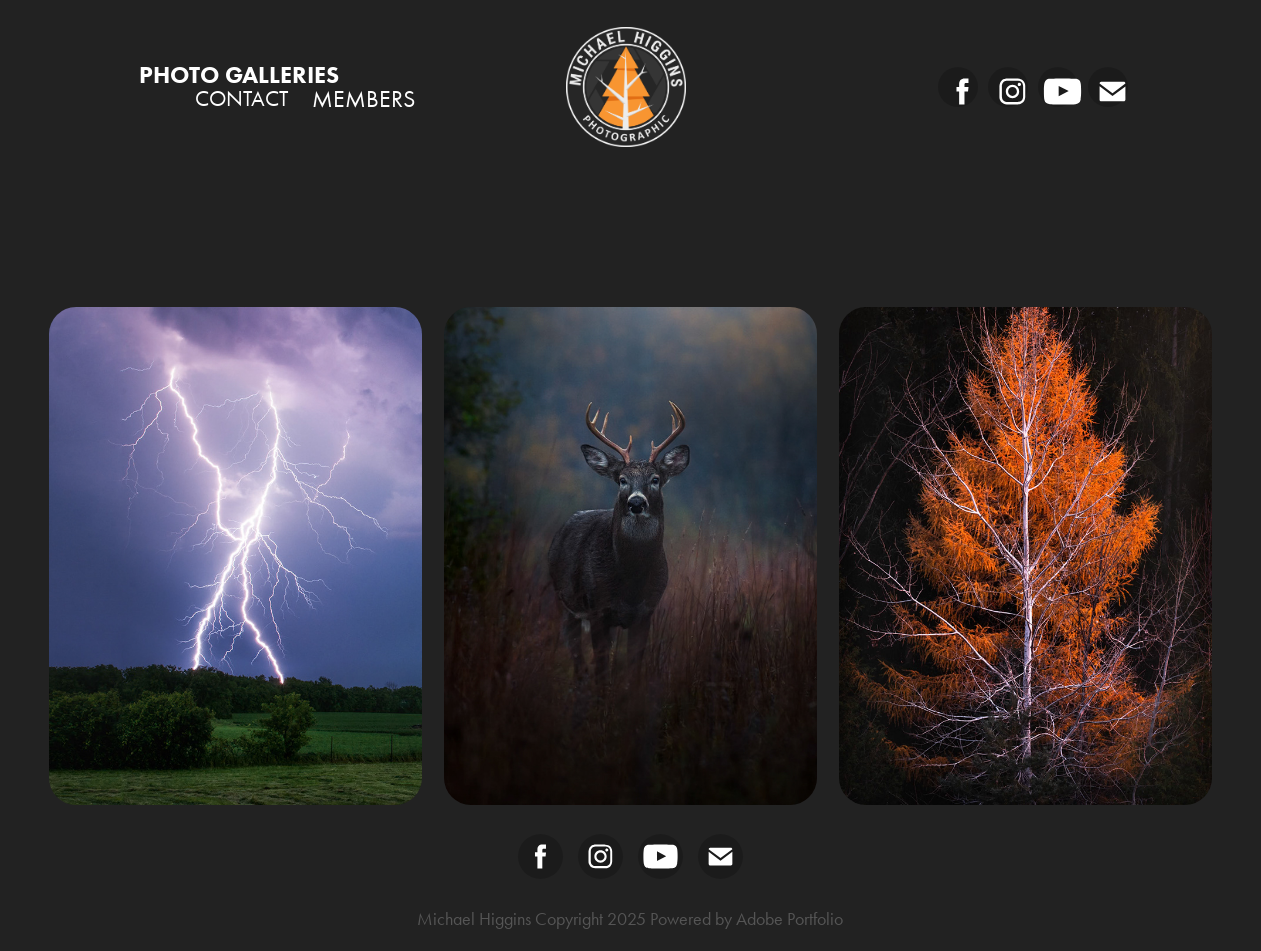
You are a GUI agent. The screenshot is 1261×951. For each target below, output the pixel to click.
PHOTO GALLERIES (239, 74)
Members (363, 99)
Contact (241, 99)
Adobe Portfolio (789, 919)
